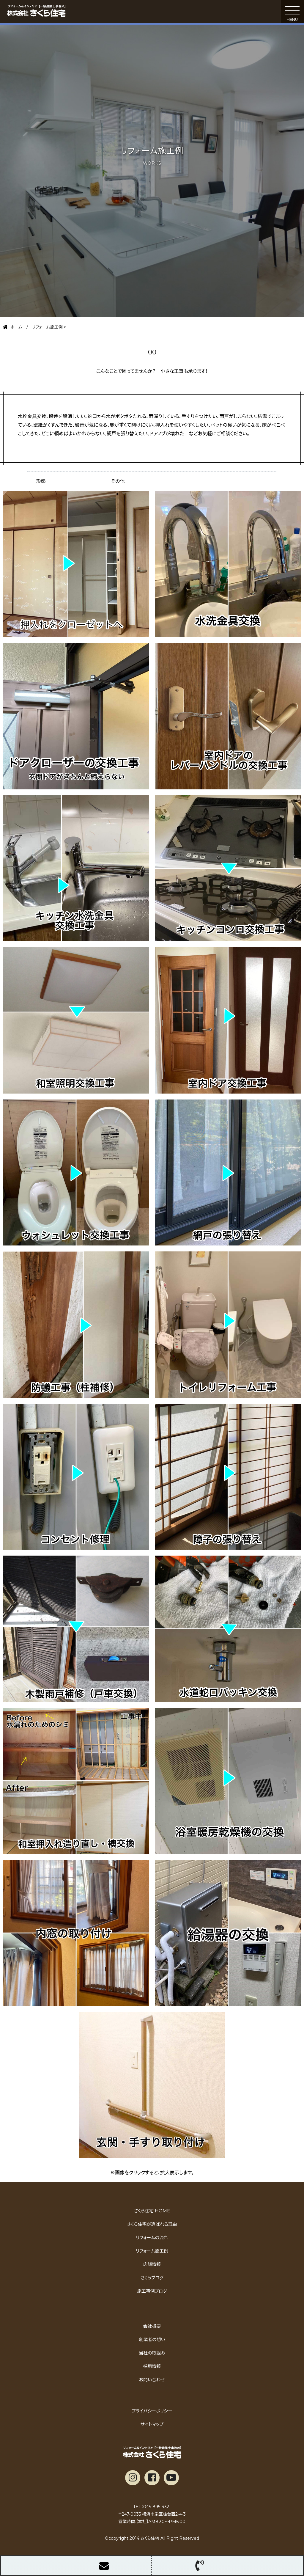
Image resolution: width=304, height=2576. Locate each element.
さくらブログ (152, 2277)
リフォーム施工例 (152, 2251)
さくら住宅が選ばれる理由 (152, 2224)
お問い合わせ (152, 2379)
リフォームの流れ (152, 2237)
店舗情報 (152, 2264)
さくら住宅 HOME (152, 2211)
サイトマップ (152, 2424)
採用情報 (152, 2366)
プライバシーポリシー (152, 2411)
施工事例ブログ (152, 2291)
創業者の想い (152, 2339)
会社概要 (152, 2326)
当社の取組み (152, 2353)
